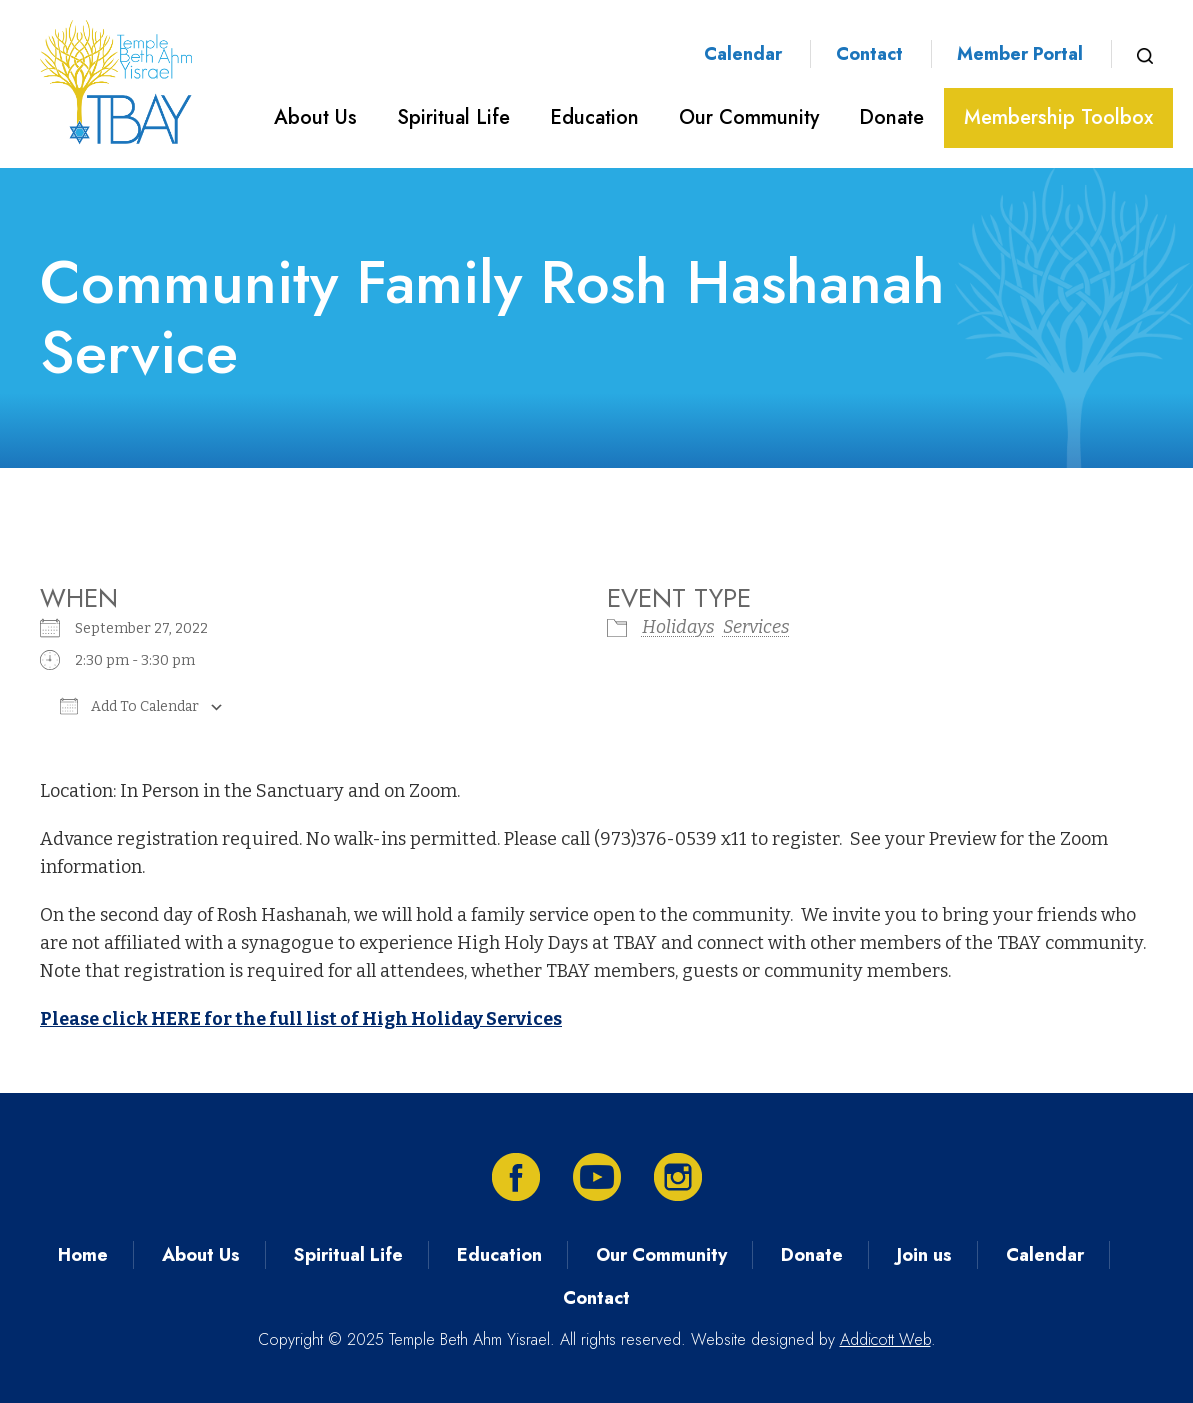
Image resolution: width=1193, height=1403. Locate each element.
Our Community (749, 117)
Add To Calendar (129, 706)
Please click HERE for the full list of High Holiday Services (301, 1019)
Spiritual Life (453, 117)
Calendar (743, 54)
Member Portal (1020, 54)
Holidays (678, 627)
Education (594, 117)
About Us (315, 117)
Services (756, 627)
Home (83, 1255)
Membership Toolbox (1058, 117)
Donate (891, 117)
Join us (924, 1255)
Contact (869, 54)
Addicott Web (885, 1339)
